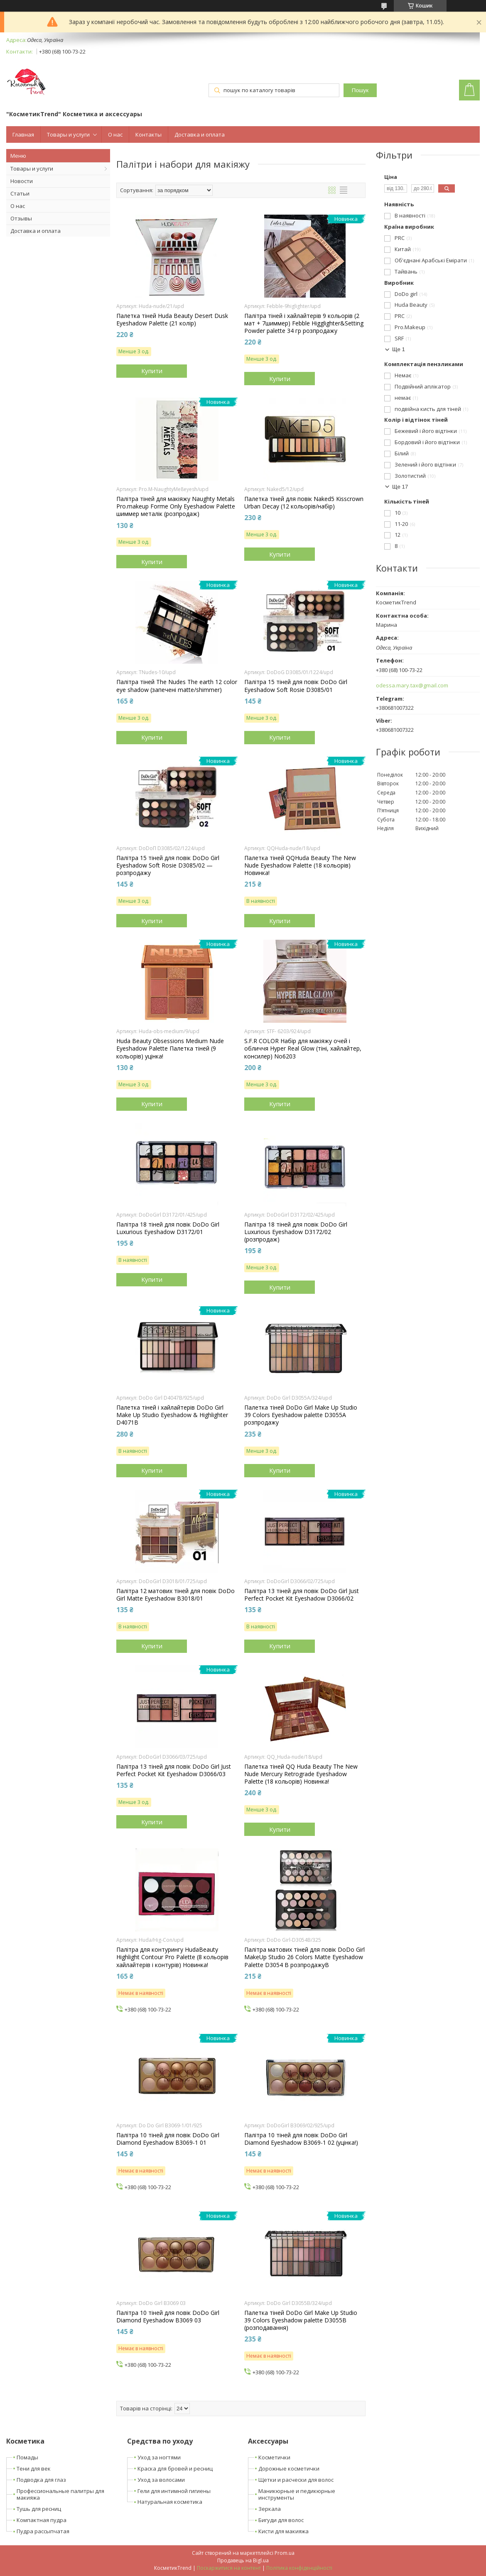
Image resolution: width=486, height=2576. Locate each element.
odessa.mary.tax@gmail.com (412, 685)
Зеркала (269, 2508)
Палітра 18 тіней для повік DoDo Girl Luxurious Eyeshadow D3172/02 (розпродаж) (295, 1232)
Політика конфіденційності (299, 2567)
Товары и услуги (68, 134)
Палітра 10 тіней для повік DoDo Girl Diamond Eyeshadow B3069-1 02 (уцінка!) (301, 2138)
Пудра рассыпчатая (43, 2531)
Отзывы (21, 218)
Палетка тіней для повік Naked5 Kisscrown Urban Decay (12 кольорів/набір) (303, 502)
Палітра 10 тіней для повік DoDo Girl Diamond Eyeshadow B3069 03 (167, 2316)
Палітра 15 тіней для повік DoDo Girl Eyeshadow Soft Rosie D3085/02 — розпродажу (167, 865)
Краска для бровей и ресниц (175, 2468)
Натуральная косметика (169, 2501)
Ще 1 (398, 349)
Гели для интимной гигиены (174, 2491)
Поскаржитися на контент (229, 2567)
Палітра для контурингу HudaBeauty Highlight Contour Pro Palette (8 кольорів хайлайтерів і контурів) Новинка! (172, 1957)
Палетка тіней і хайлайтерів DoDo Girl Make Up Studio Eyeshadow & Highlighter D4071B (172, 1415)
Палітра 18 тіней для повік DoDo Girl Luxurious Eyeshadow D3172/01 (167, 1228)
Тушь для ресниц (39, 2508)
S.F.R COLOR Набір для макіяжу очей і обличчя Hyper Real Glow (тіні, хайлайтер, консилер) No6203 (302, 1048)
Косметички (274, 2457)
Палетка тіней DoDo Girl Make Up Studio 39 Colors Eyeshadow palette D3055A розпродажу (300, 1415)
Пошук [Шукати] (360, 90)
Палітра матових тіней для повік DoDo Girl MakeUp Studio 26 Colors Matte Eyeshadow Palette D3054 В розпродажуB (304, 1957)
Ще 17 (400, 487)
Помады (27, 2457)
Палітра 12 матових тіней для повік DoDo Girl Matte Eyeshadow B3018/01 (175, 1594)
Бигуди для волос (281, 2520)
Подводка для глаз (41, 2479)
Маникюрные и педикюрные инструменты (296, 2494)
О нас (115, 134)
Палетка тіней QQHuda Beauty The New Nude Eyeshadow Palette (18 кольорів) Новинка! (300, 865)
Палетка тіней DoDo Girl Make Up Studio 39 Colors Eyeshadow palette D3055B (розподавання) (300, 2320)
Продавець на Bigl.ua (243, 2560)
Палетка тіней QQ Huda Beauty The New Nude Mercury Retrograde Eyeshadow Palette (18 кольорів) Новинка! (301, 1774)
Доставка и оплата (199, 134)
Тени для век (34, 2468)
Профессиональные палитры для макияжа (60, 2494)
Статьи (19, 193)
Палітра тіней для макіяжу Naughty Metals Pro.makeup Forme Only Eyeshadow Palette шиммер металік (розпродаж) (175, 506)
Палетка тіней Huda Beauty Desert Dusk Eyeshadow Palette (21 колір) (172, 319)
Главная (23, 134)
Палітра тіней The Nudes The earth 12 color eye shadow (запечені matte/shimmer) (176, 685)
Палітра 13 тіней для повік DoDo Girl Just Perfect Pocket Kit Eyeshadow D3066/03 (173, 1770)
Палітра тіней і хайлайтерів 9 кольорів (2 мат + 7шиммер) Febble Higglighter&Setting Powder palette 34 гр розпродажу (303, 323)
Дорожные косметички (288, 2468)
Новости (21, 181)
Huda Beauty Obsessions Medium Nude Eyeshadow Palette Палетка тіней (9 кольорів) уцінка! (170, 1048)
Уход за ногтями (159, 2457)
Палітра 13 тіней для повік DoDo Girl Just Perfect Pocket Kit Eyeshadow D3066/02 (301, 1594)
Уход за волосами (161, 2479)
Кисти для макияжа (283, 2531)
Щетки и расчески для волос (296, 2479)
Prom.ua (285, 2552)
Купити (151, 371)
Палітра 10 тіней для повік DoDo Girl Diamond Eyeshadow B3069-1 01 (167, 2138)
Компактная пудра (41, 2520)
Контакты (148, 134)
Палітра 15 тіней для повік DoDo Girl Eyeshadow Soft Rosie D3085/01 (295, 685)
